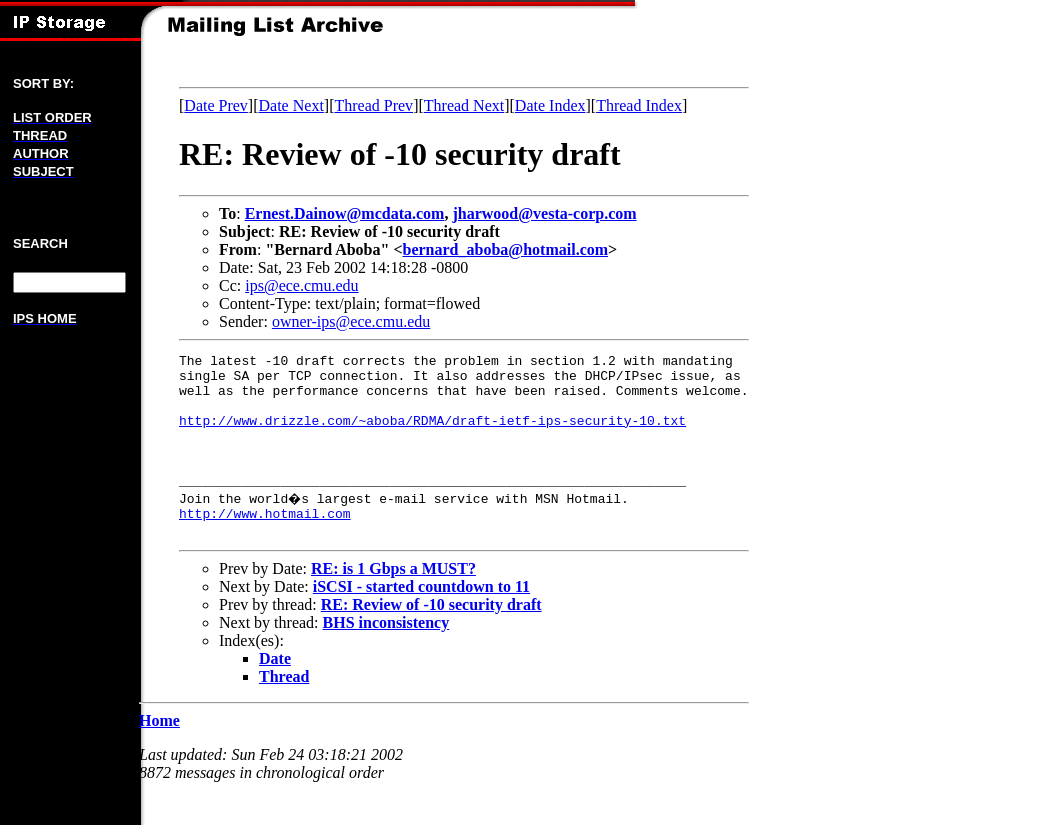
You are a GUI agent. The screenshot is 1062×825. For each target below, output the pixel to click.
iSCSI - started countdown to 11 (421, 619)
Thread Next (464, 105)
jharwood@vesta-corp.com (544, 213)
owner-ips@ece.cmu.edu (351, 321)
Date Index (550, 105)
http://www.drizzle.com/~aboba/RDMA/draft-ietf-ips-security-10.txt (432, 435)
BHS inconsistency (386, 655)
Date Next (291, 105)
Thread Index (639, 105)
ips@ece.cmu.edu (301, 285)
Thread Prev (373, 105)
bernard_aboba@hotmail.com (506, 249)
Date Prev (216, 105)
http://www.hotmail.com (265, 543)
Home (159, 753)
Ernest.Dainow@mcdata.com (345, 213)
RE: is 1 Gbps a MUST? (393, 601)
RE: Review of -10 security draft (431, 637)
